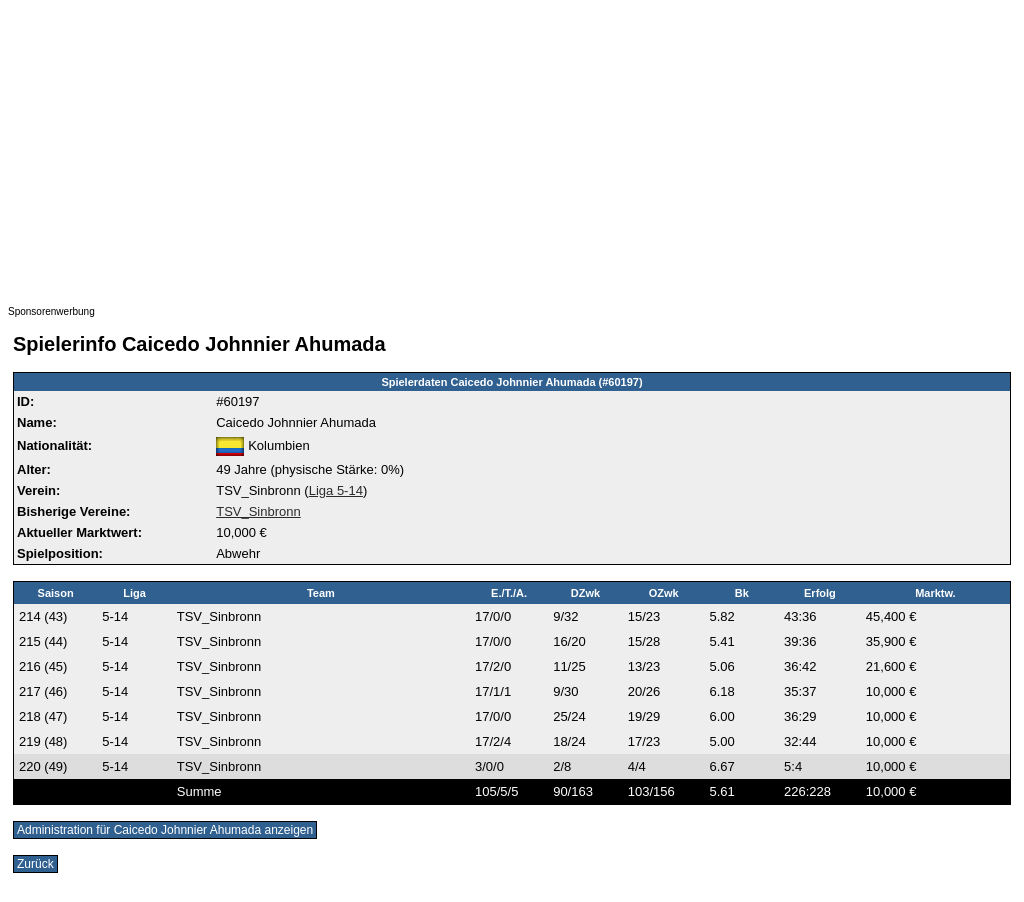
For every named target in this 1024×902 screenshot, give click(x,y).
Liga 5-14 (336, 490)
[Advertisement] (512, 148)
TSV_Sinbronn (258, 511)
